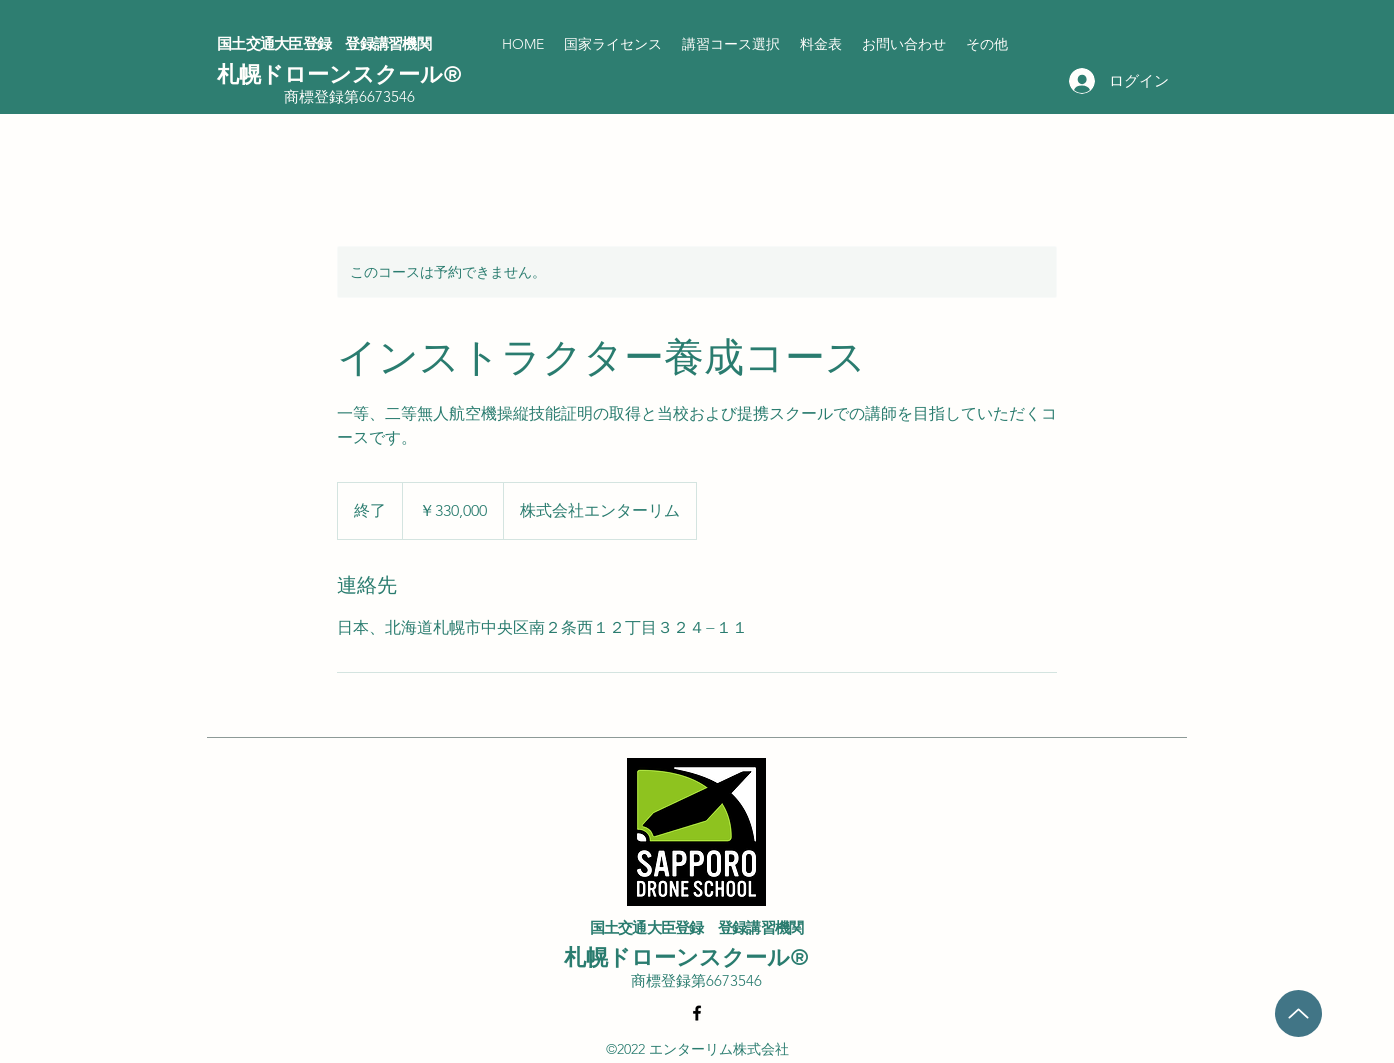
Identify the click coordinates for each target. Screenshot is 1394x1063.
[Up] (1298, 1013)
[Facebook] (697, 1013)
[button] (613, 44)
